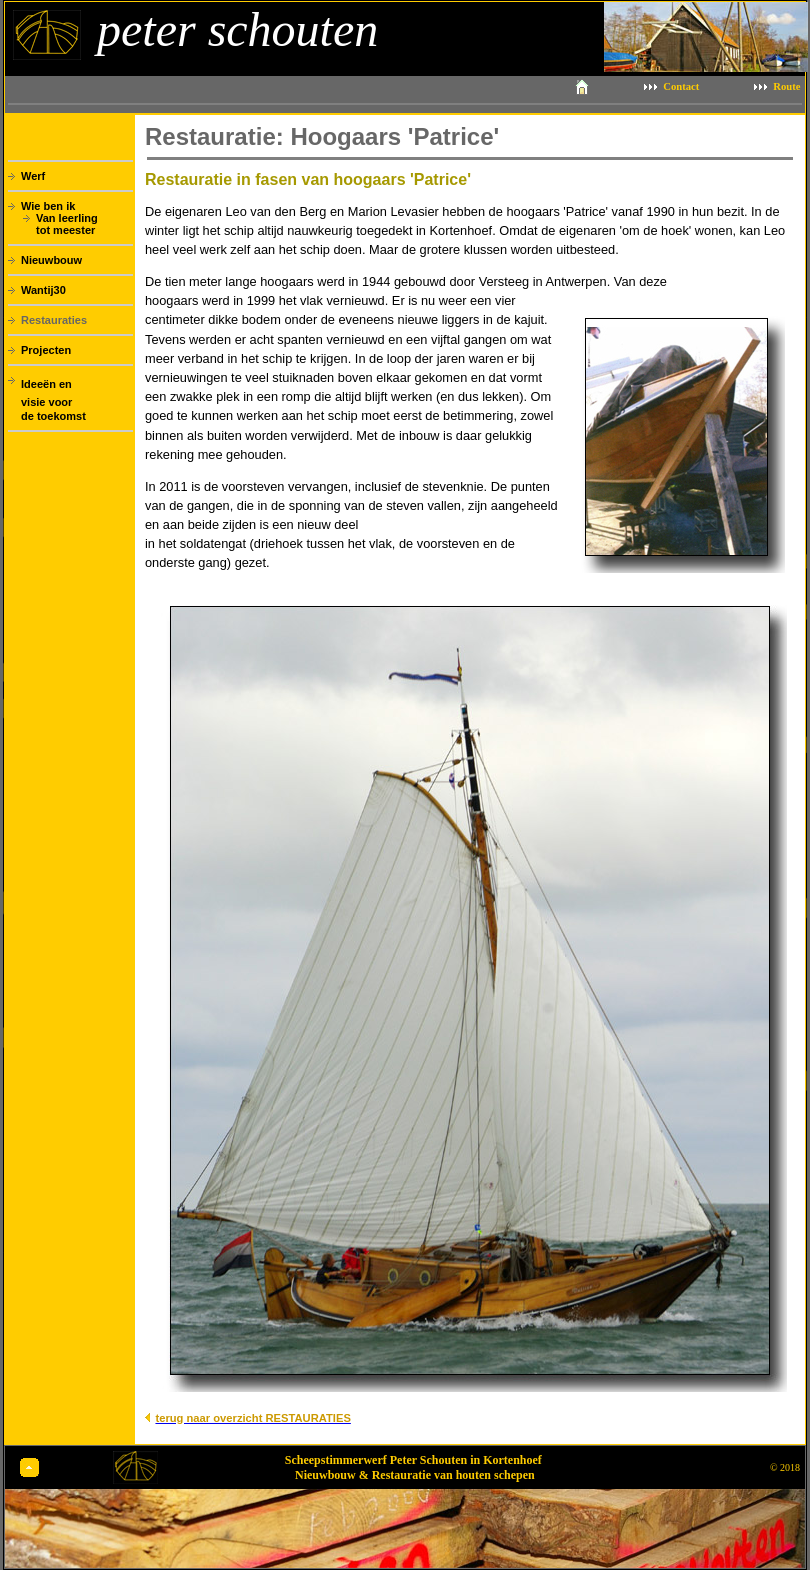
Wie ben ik (48, 206)
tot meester (65, 230)
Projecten (46, 350)
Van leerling (67, 218)
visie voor (46, 402)
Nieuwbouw (51, 260)
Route (786, 86)
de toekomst (53, 416)
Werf (33, 176)
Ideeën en (46, 384)
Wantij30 (43, 290)
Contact (681, 86)
